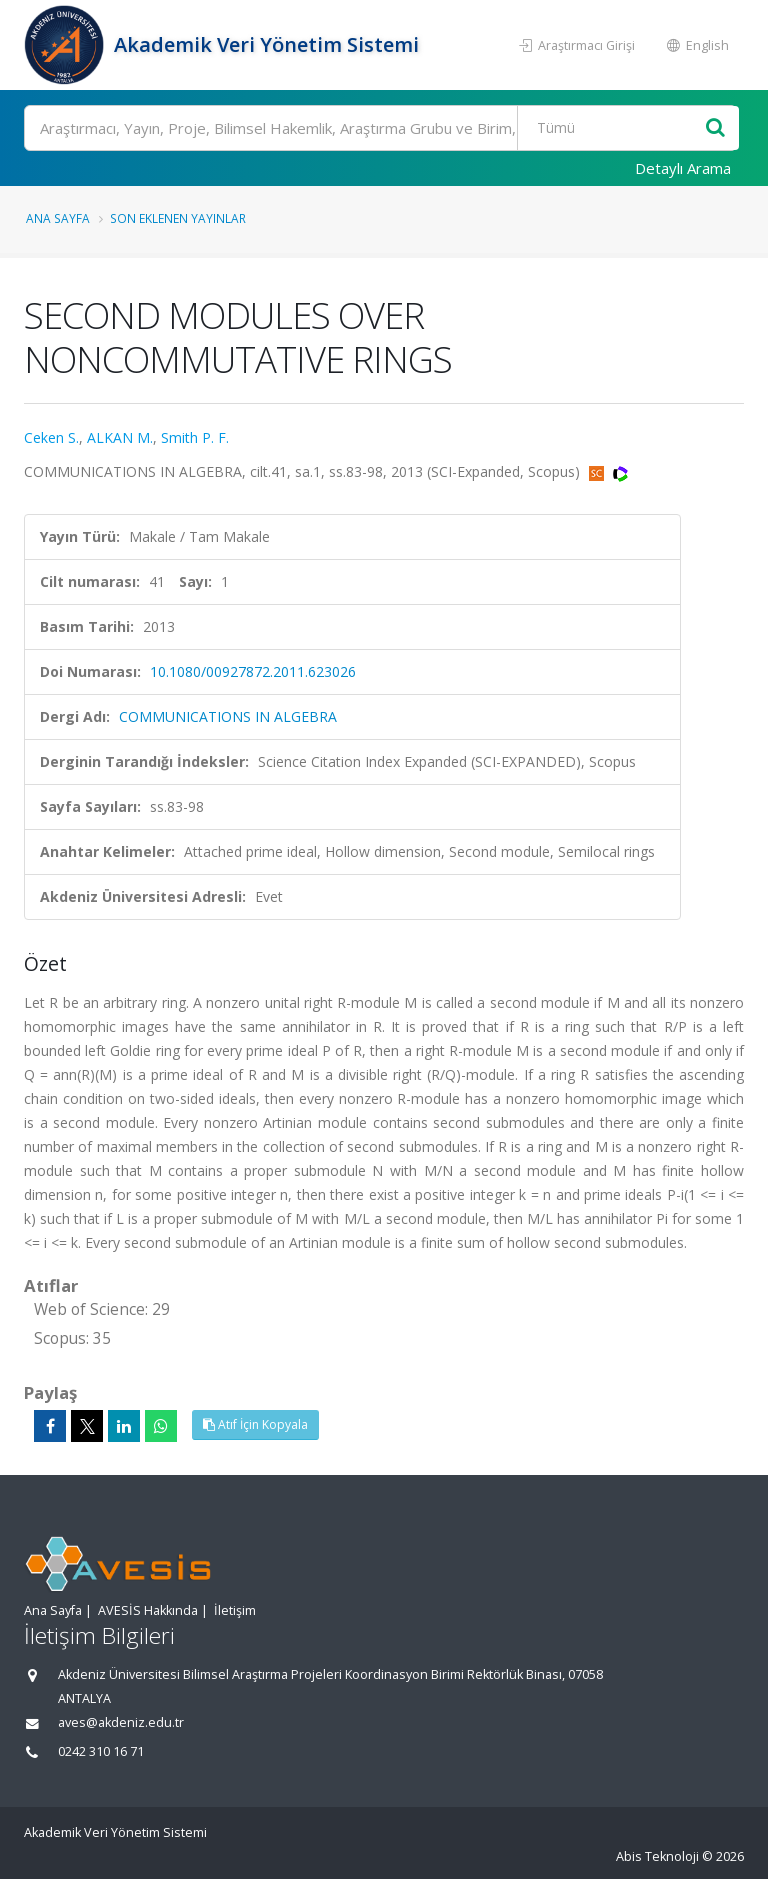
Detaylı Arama (683, 168)
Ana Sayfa (58, 218)
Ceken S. (51, 437)
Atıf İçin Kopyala (255, 1424)
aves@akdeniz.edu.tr (121, 1722)
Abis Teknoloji (657, 1856)
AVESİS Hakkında (148, 1610)
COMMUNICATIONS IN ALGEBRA (228, 716)
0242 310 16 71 (101, 1751)
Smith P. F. (195, 437)
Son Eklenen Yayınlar (178, 218)
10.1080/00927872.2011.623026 (253, 671)
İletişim (235, 1610)
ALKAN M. (120, 437)
